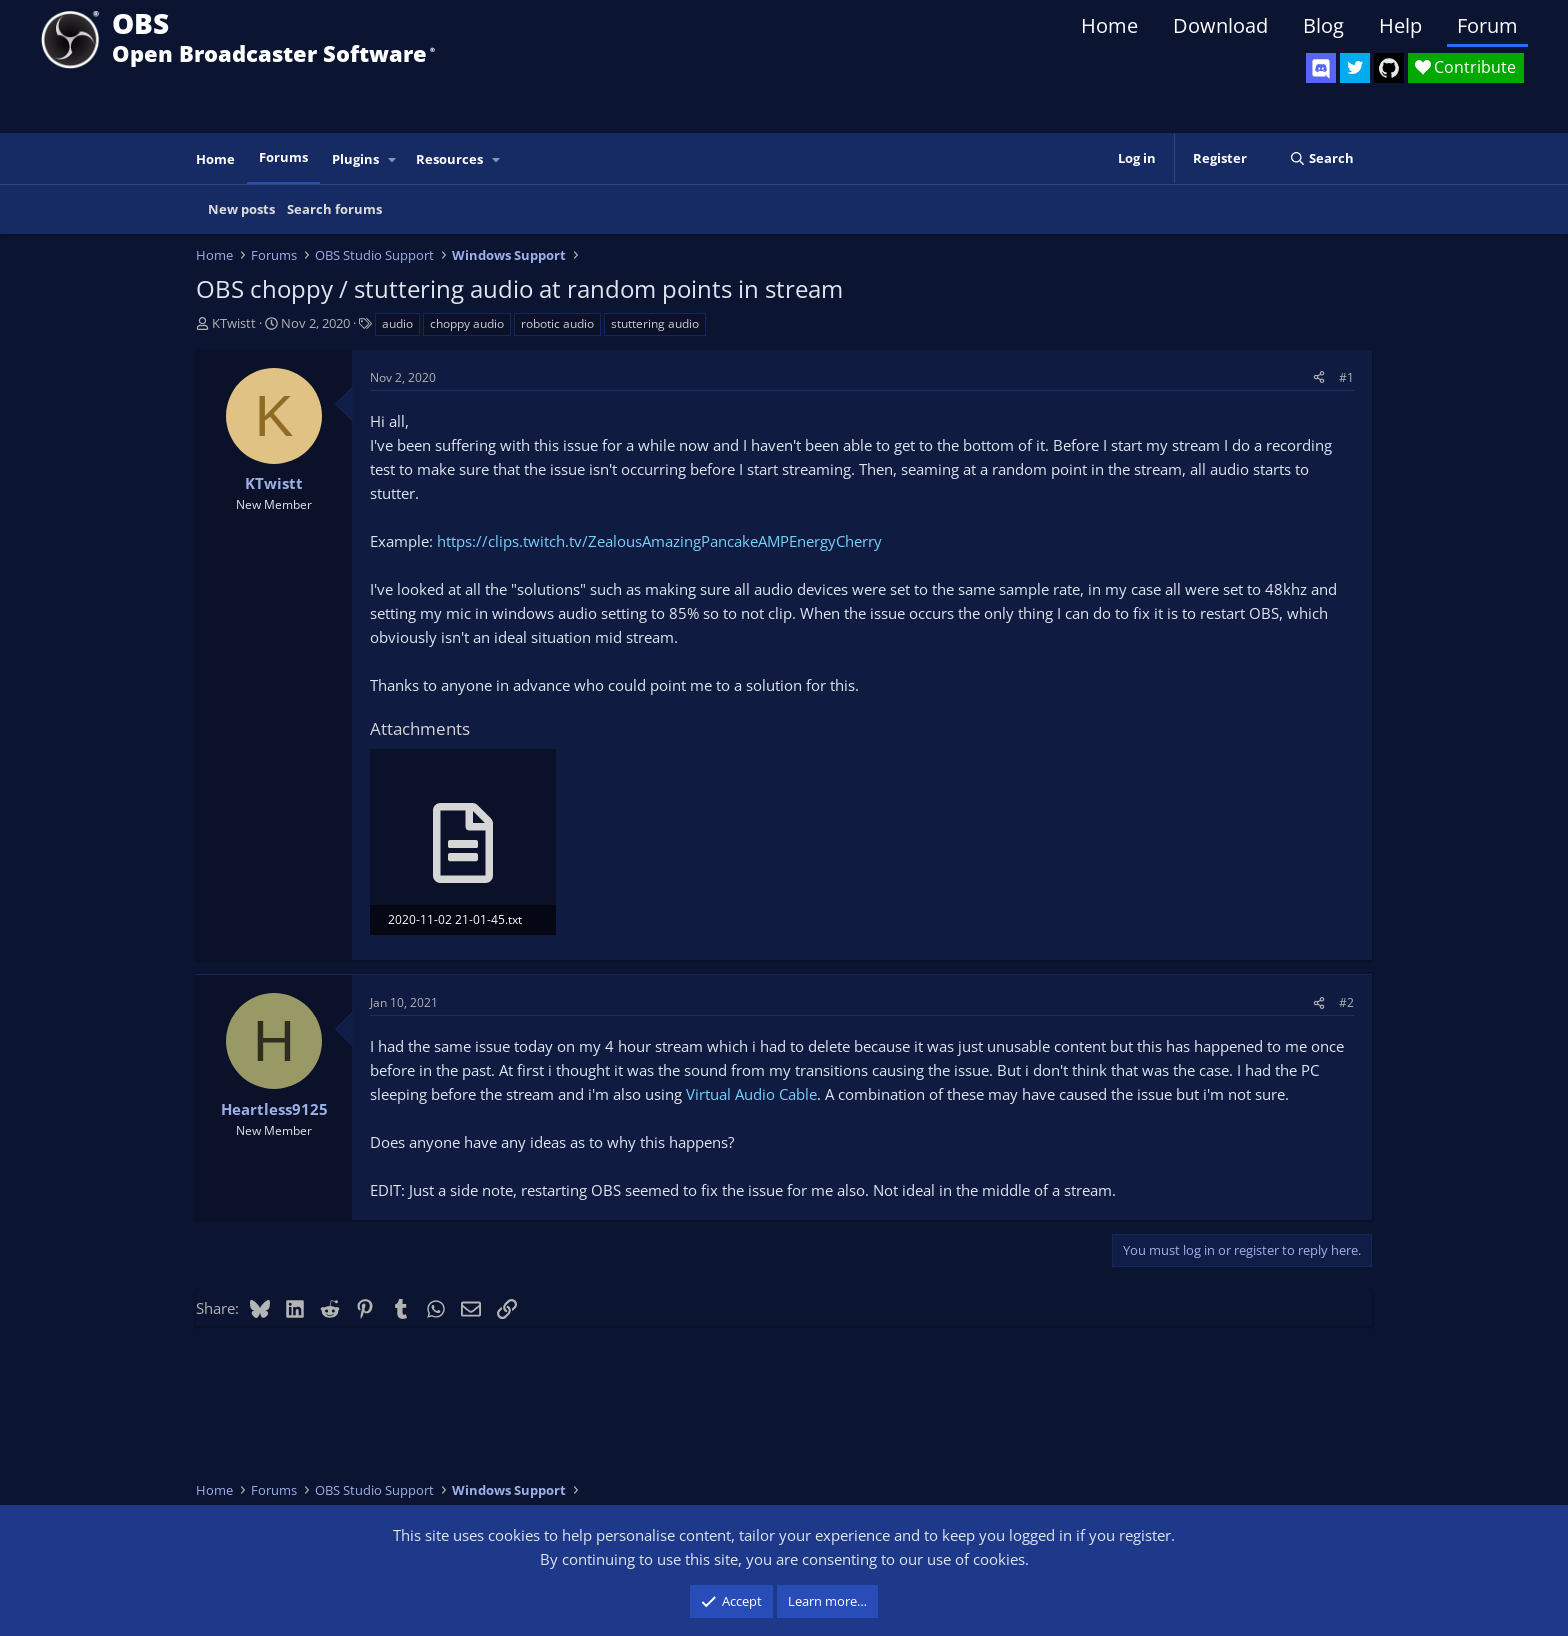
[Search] (1321, 158)
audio (397, 323)
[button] (393, 159)
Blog (1323, 25)
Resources (449, 159)
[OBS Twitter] (1355, 68)
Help (1400, 25)
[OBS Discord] (1321, 68)
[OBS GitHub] (1389, 68)
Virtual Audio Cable (751, 1094)
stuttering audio (655, 323)
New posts (241, 209)
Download (1220, 25)
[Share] (1319, 377)
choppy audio (467, 323)
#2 (1346, 1002)
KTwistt (234, 323)
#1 (1346, 377)
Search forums (334, 209)
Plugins (355, 159)
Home (1109, 25)
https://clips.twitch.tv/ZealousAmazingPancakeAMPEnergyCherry (659, 541)
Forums (283, 157)
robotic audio (557, 323)
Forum (1487, 25)
